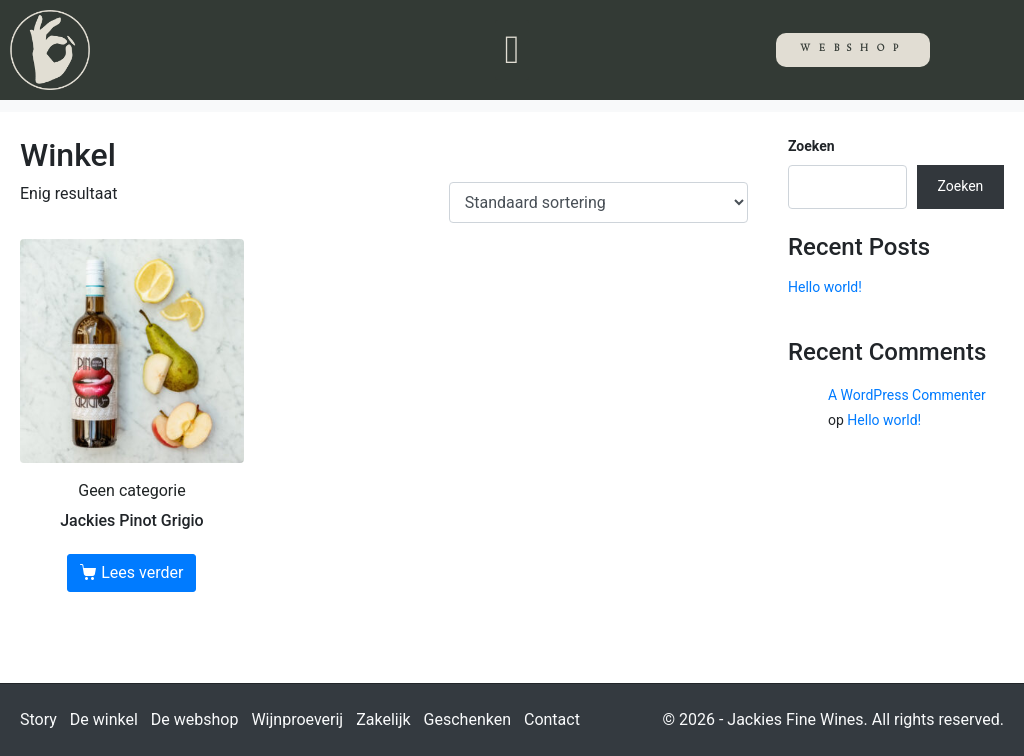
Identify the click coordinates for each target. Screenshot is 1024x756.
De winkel (104, 719)
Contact (552, 719)
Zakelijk (383, 719)
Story (38, 719)
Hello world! (825, 287)
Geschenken (467, 719)
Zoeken (811, 146)
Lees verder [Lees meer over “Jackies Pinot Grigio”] (142, 572)
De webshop (195, 719)
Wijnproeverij (297, 719)
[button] (512, 50)
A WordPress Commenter (907, 395)
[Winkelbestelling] (598, 202)
